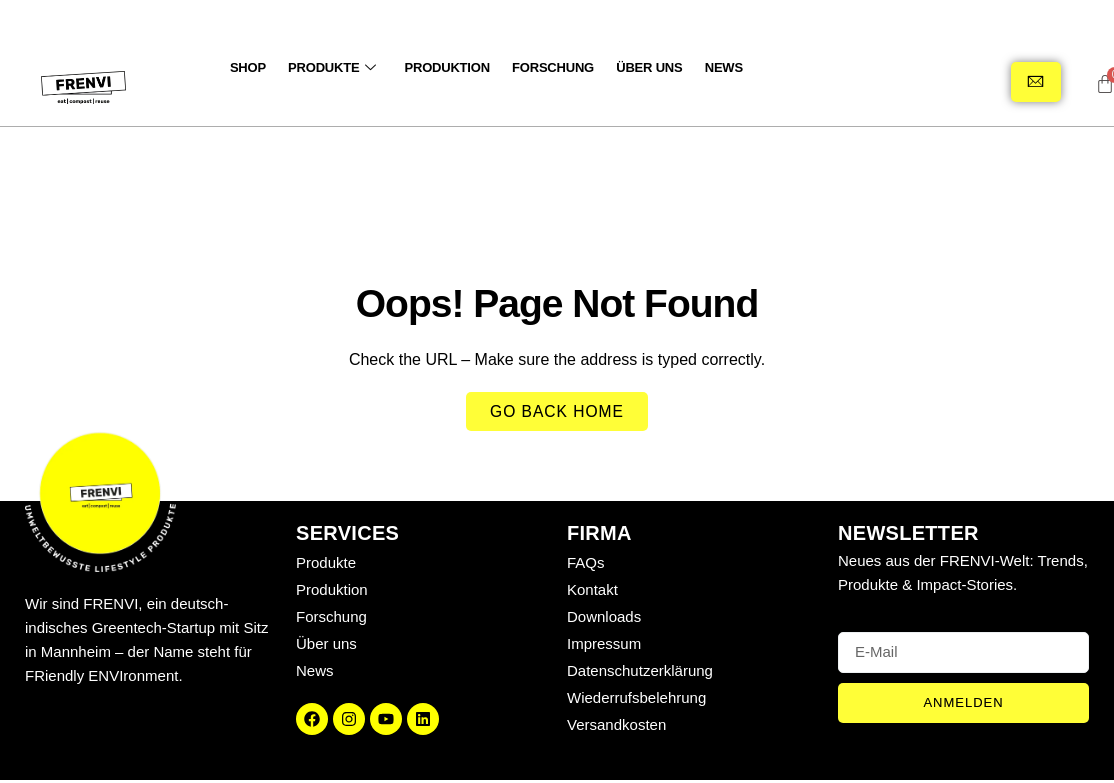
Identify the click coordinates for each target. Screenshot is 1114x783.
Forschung (545, 67)
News (712, 67)
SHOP (247, 67)
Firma (599, 536)
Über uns (639, 67)
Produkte (329, 67)
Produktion (441, 67)
